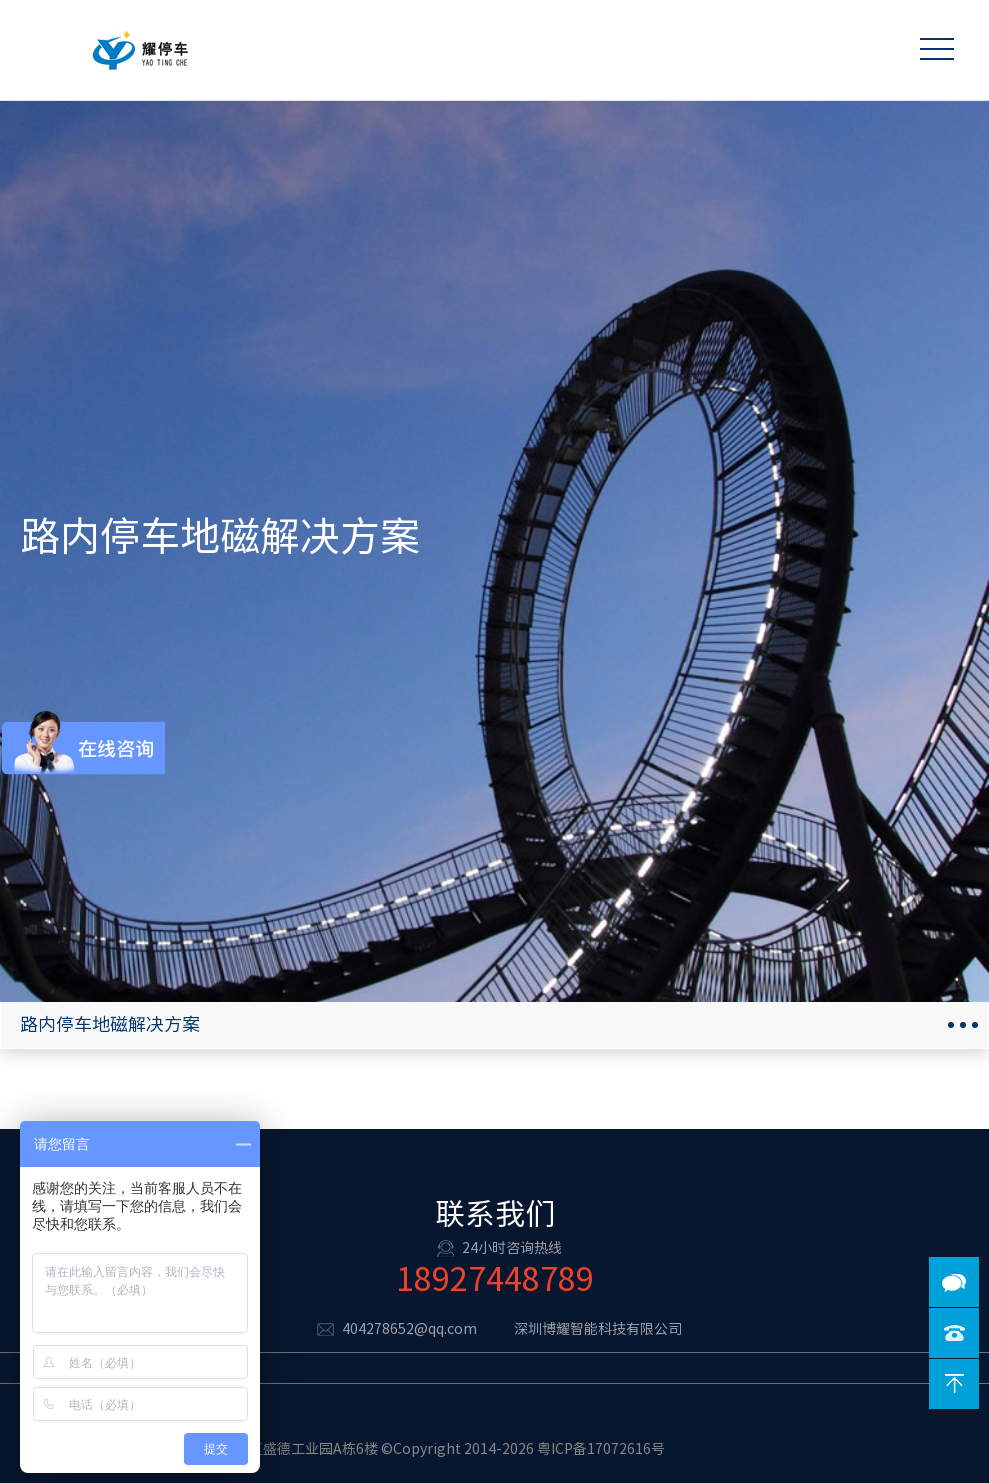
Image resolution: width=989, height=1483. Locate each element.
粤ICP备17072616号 (601, 1449)
